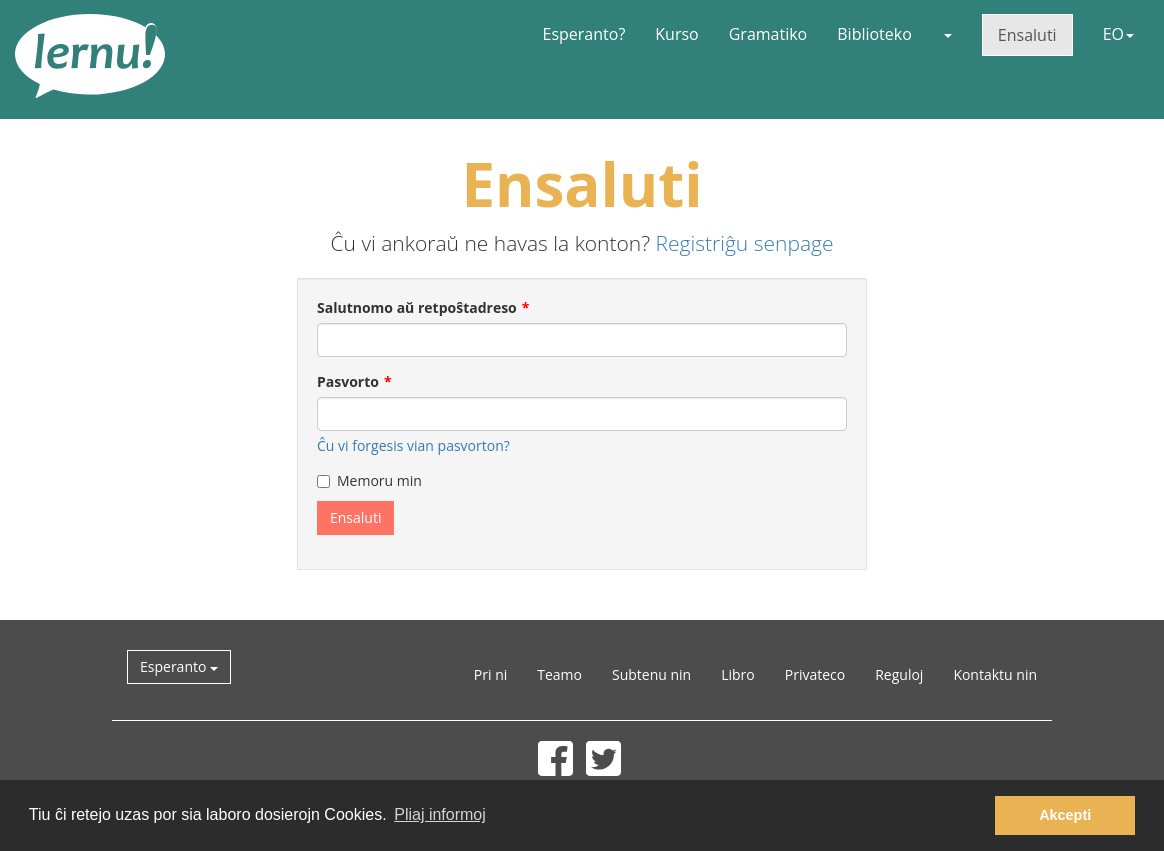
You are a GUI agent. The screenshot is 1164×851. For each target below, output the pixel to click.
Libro (738, 674)
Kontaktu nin (995, 674)
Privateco (815, 674)
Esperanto (179, 666)
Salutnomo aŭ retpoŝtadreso (417, 307)
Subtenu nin (651, 674)
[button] (947, 34)
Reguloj (899, 674)
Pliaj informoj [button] (440, 814)
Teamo (559, 674)
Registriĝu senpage (745, 243)
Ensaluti (1027, 35)
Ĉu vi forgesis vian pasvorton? (413, 445)
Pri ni (490, 674)
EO (1118, 34)
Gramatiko (768, 34)
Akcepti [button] (1065, 815)
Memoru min (369, 480)
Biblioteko (874, 34)
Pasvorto (348, 381)
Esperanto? (584, 34)
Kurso (676, 34)
